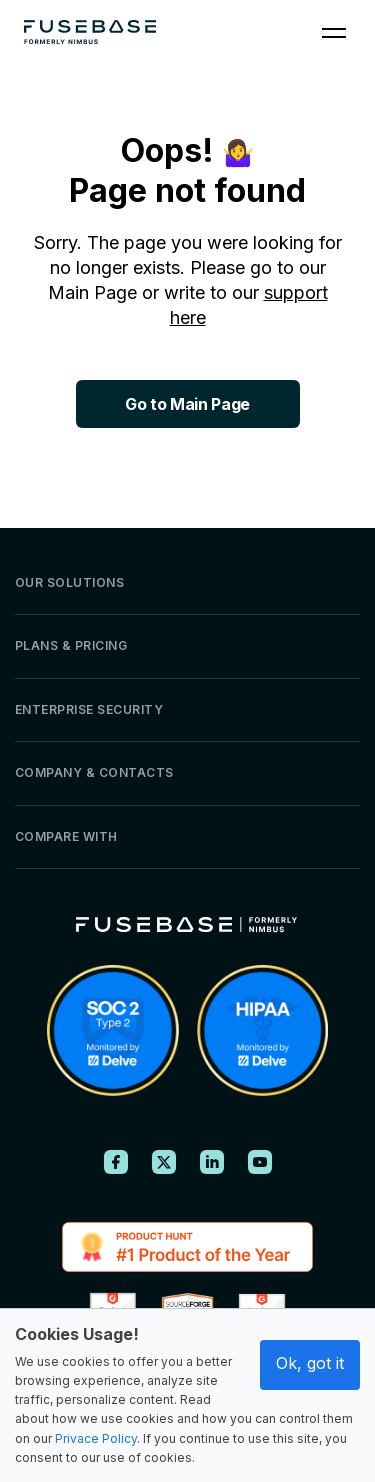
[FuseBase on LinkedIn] (212, 1162)
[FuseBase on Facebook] (116, 1162)
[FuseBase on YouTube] (260, 1162)
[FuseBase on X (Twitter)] (164, 1162)
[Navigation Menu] (334, 32)
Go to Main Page (187, 404)
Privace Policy (96, 1438)
